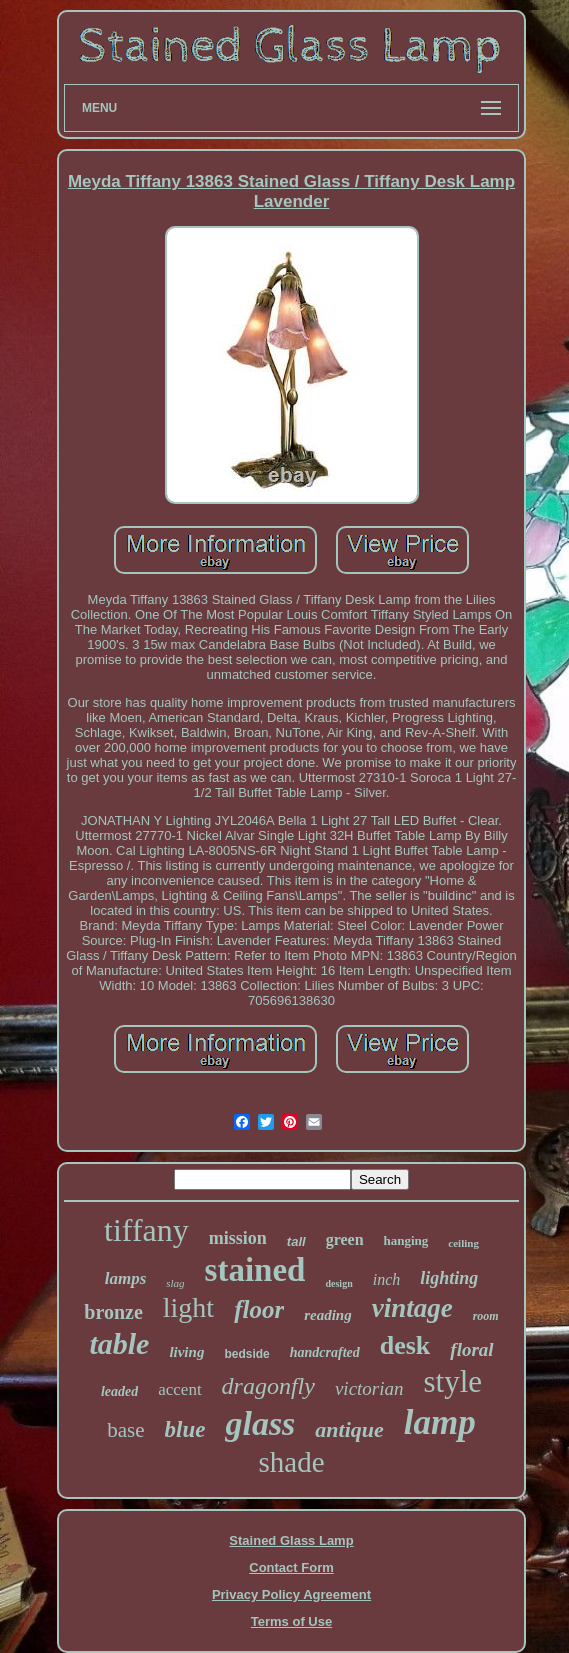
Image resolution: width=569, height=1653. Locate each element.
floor (259, 1309)
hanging (406, 1240)
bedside (246, 1354)
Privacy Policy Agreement (291, 1594)
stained (255, 1270)
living (186, 1352)
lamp (440, 1422)
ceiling (463, 1243)
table (119, 1343)
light (188, 1307)
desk (405, 1345)
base (125, 1430)
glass (260, 1423)
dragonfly (268, 1386)
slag (175, 1283)
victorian (369, 1388)
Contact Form (291, 1567)
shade (291, 1462)
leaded (119, 1391)
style (453, 1381)
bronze (113, 1312)
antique (349, 1429)
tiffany (146, 1230)
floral (471, 1349)
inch (387, 1279)
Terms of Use (291, 1621)
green (345, 1239)
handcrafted (325, 1352)
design (338, 1283)
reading (328, 1315)
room (486, 1316)
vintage (412, 1308)
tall (296, 1241)
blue (185, 1429)
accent (179, 1389)
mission (238, 1238)
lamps (126, 1278)
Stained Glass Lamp (291, 1540)
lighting (449, 1278)
